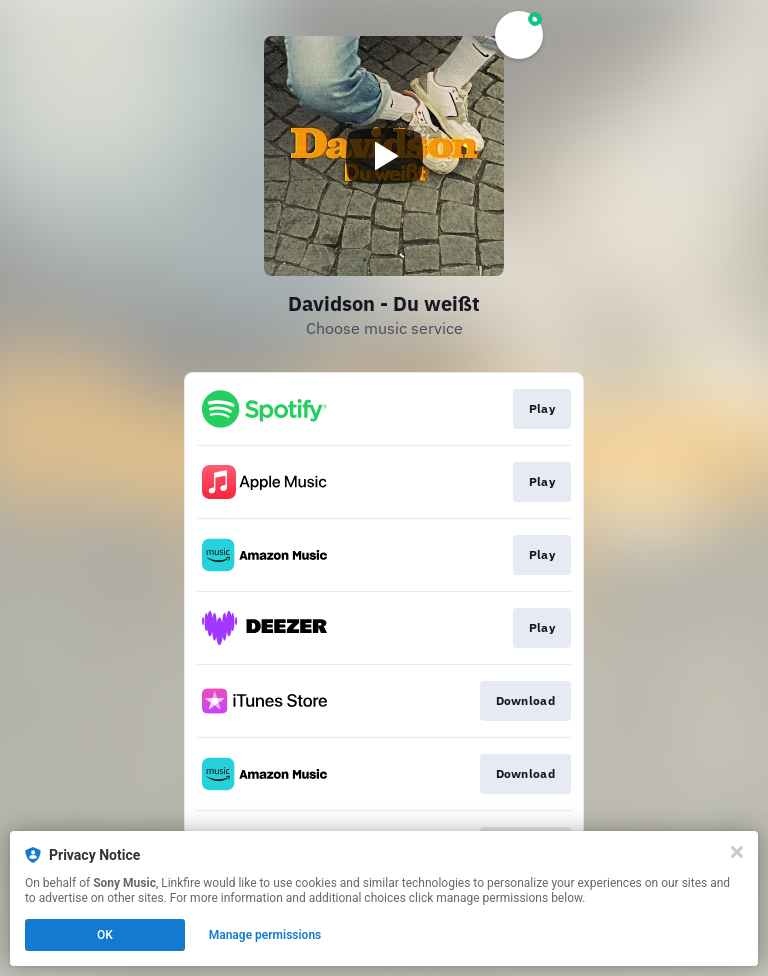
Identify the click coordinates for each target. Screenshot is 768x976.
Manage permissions (265, 935)
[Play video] (384, 156)
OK (105, 935)
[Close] (737, 852)
